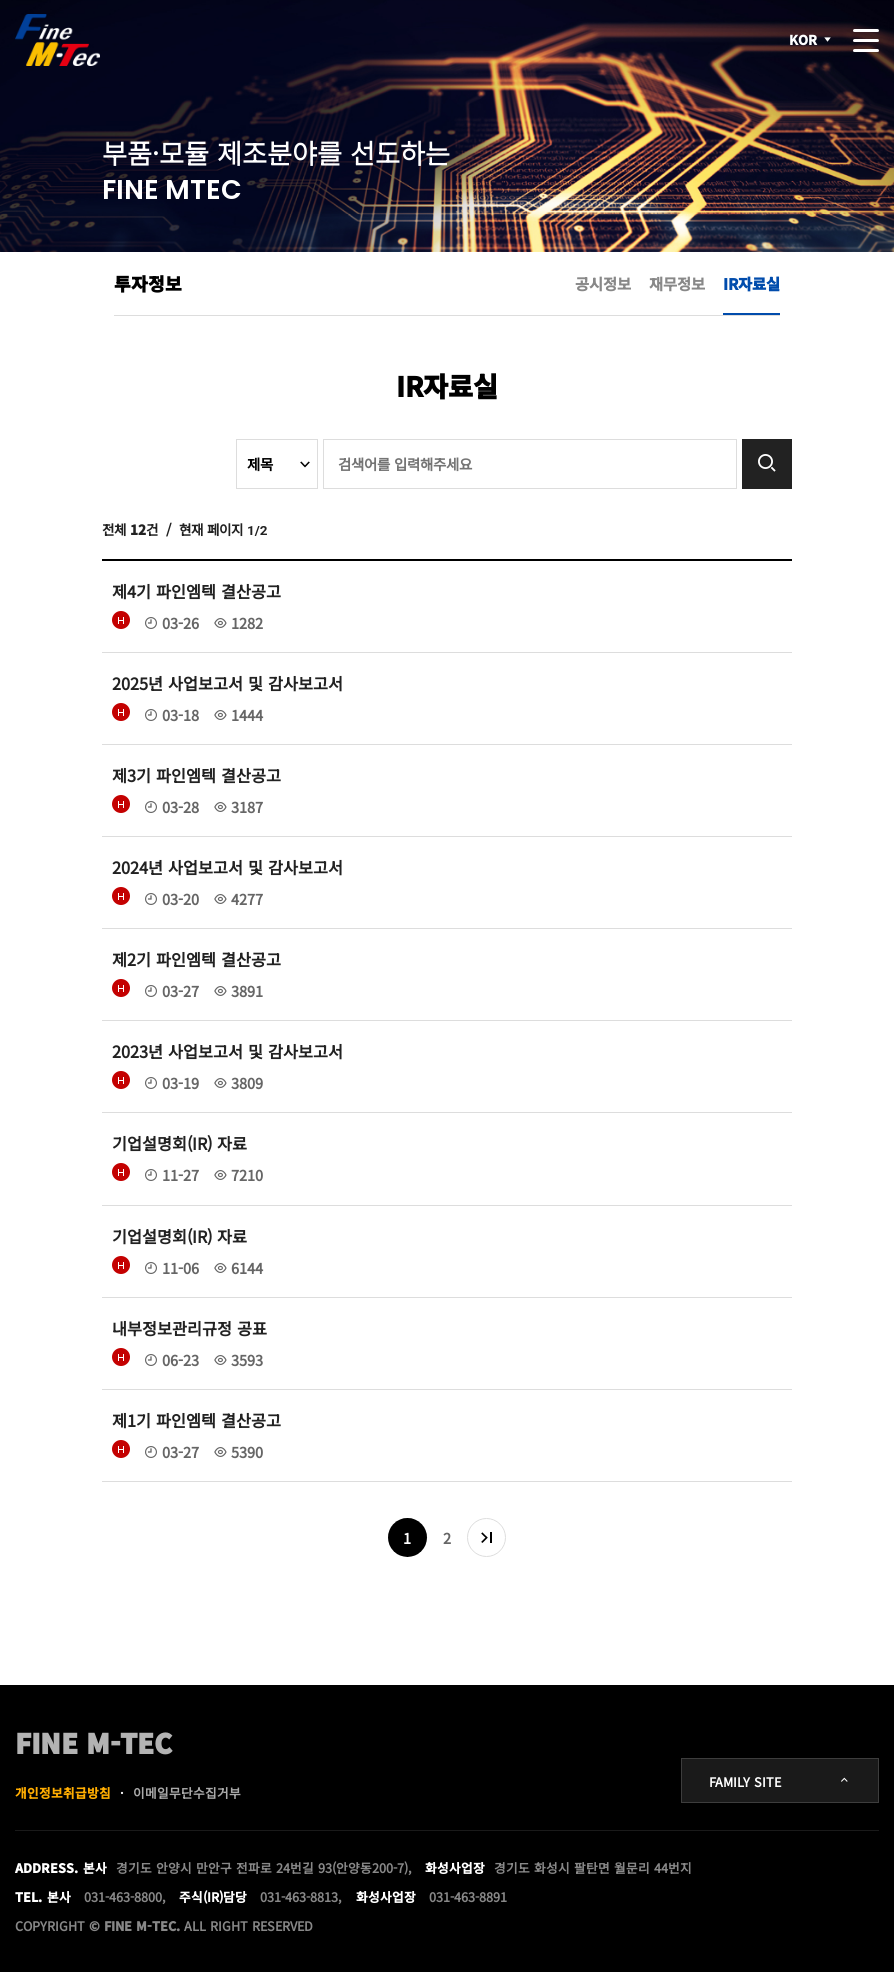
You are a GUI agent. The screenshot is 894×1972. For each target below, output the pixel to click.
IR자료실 (751, 283)
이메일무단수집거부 (187, 1792)
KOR (811, 40)
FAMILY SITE (780, 1781)
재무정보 (677, 283)
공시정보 (603, 283)
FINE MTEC (59, 40)
